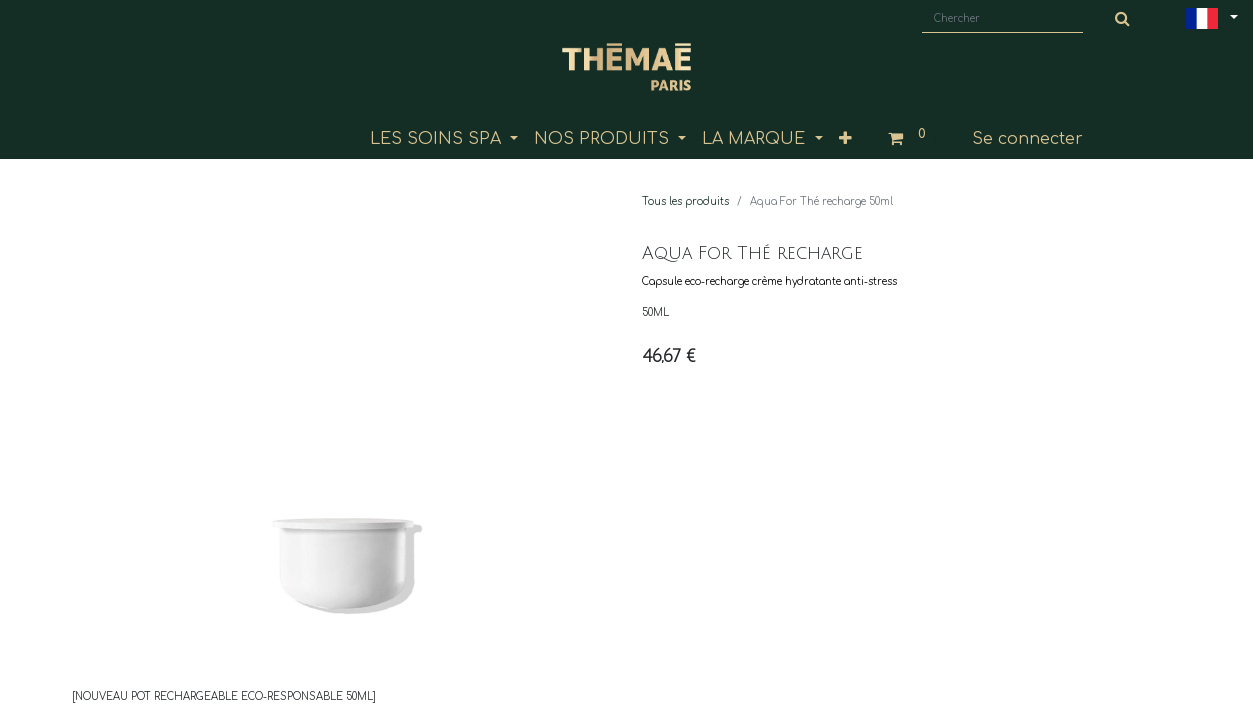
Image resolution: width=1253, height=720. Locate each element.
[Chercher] (1123, 19)
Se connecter (1027, 139)
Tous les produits (685, 201)
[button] (845, 139)
